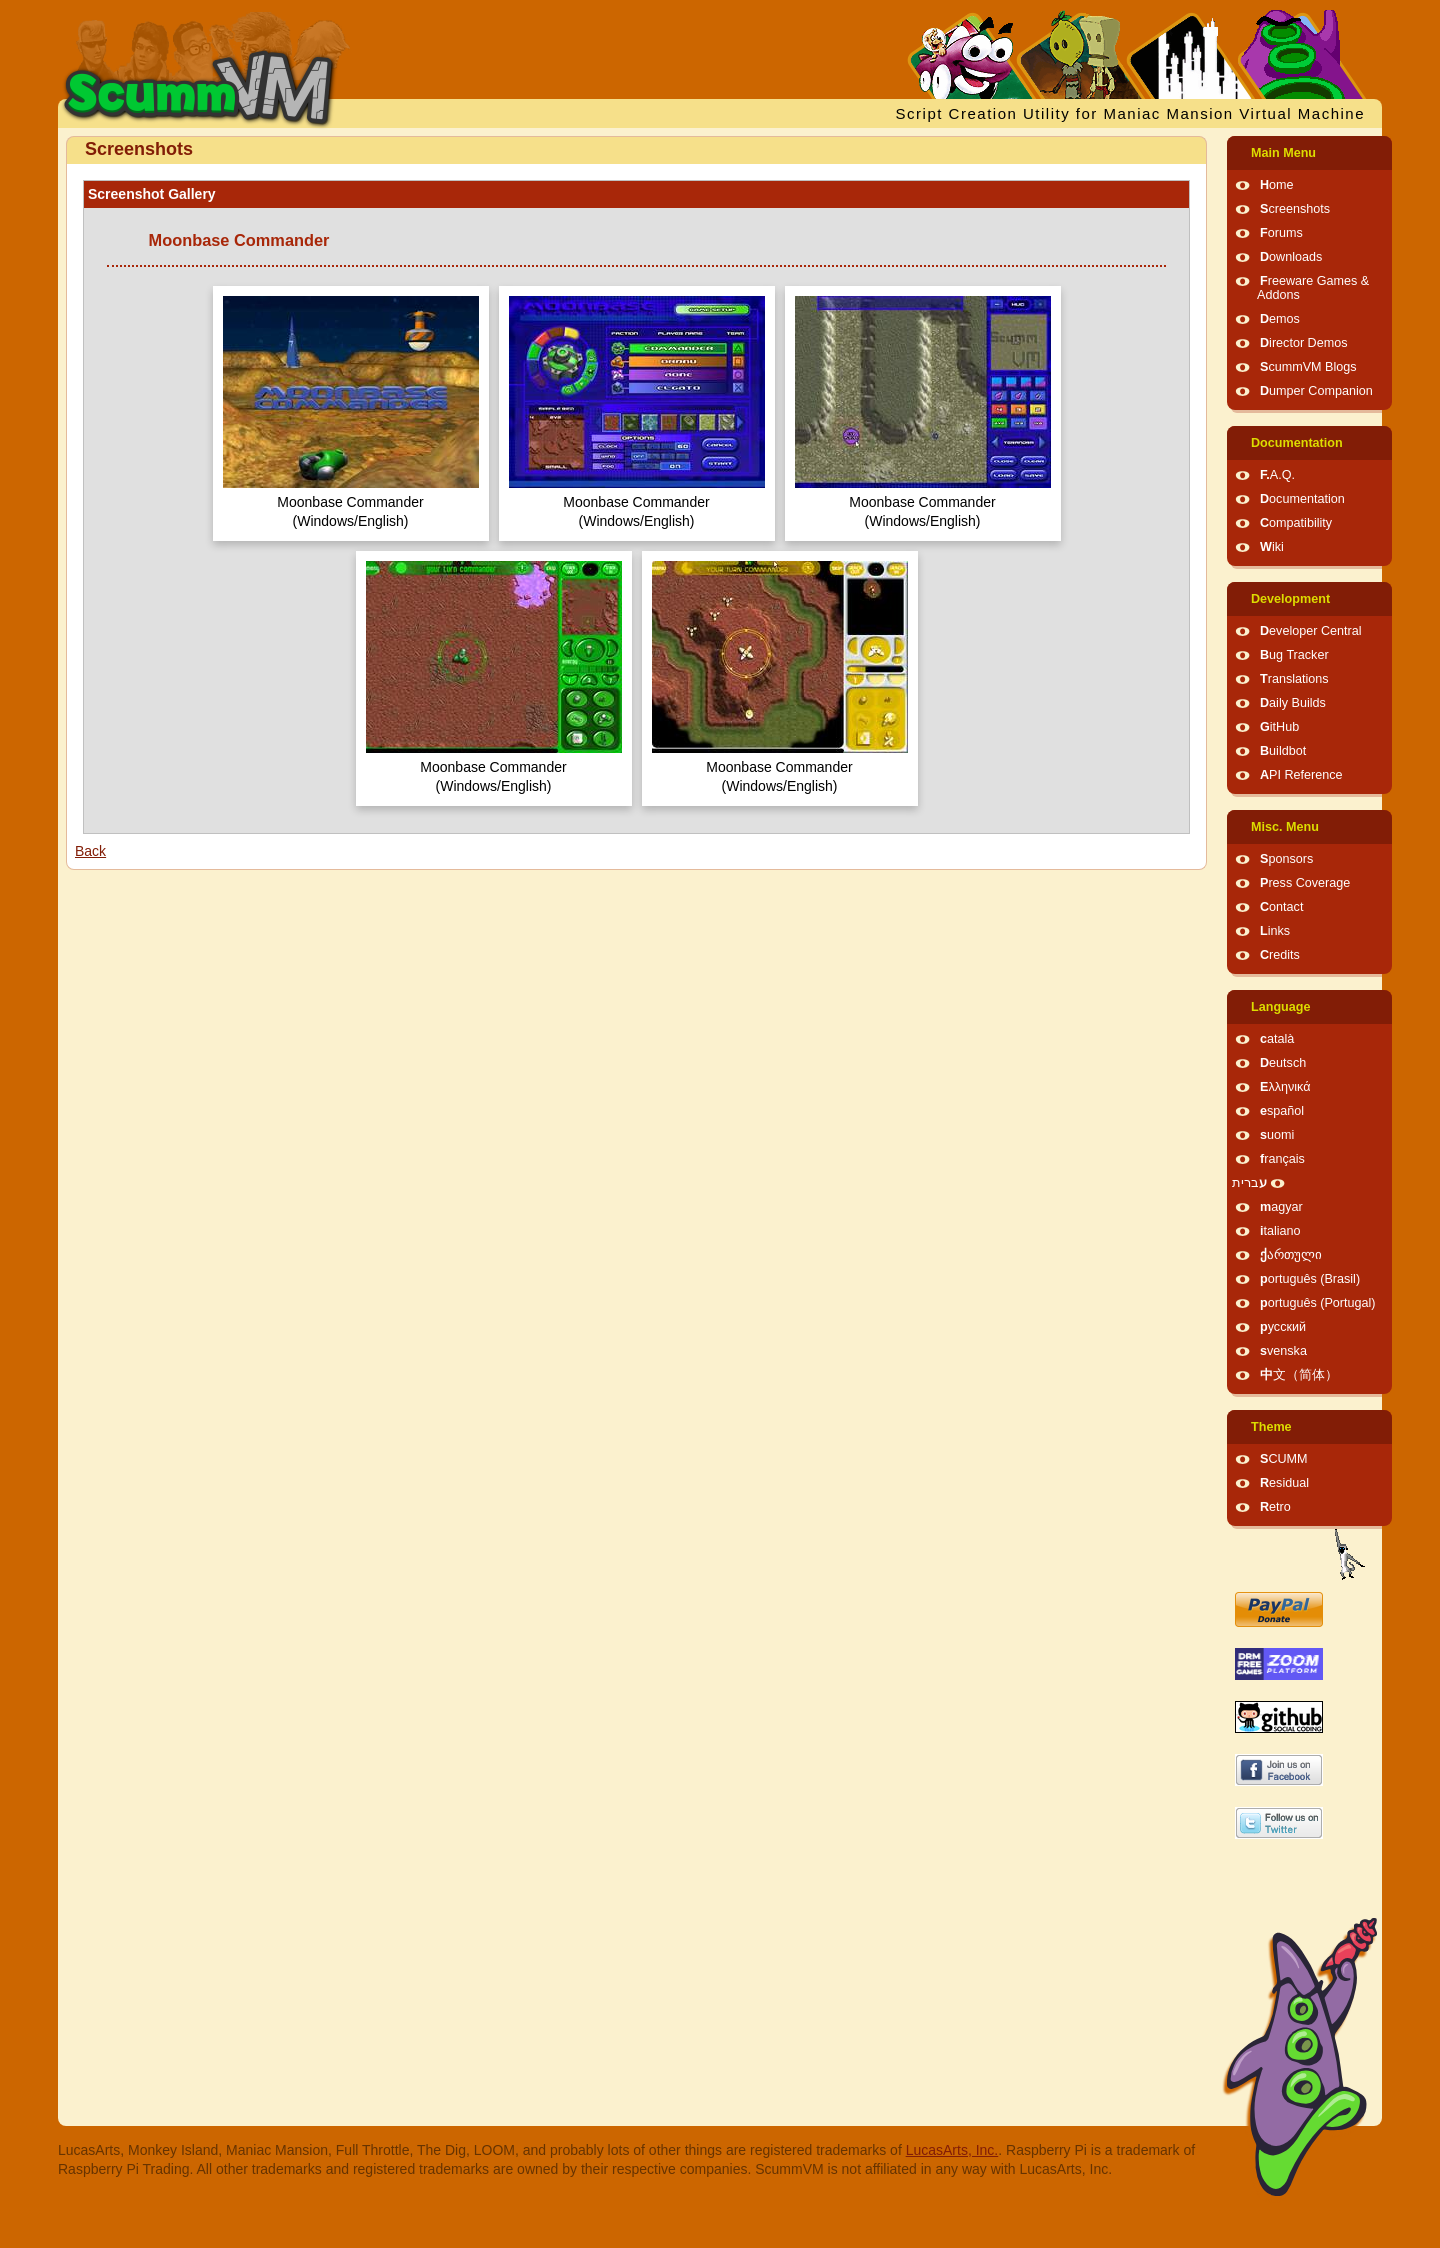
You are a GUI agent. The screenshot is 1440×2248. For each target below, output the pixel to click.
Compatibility (1296, 523)
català (1277, 1039)
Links (1275, 931)
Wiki (1272, 547)
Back (90, 851)
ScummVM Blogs (1308, 367)
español (1282, 1111)
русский (1283, 1327)
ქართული (1291, 1255)
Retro (1275, 1507)
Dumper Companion (1316, 391)
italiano (1280, 1231)
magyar (1281, 1207)
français (1282, 1159)
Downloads (1291, 257)
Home (1277, 185)
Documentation (1297, 443)
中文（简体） (1299, 1375)
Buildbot (1283, 751)
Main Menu (1283, 153)
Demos (1280, 319)
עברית (1249, 1183)
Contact (1281, 907)
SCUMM (1284, 1459)
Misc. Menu (1285, 827)
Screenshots (1295, 209)
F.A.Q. (1277, 475)
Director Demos (1304, 343)
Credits (1280, 955)
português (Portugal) (1318, 1303)
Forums (1281, 233)
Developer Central (1311, 631)
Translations (1294, 679)
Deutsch (1283, 1063)
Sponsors (1286, 859)
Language (1280, 1007)
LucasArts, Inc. (952, 2150)
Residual (1284, 1483)
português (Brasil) (1310, 1279)
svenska (1283, 1351)
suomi (1277, 1135)
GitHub (1279, 727)
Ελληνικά (1285, 1087)
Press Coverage (1305, 883)
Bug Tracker (1294, 655)
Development (1290, 599)
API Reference (1301, 775)
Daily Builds (1293, 703)
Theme (1271, 1427)
